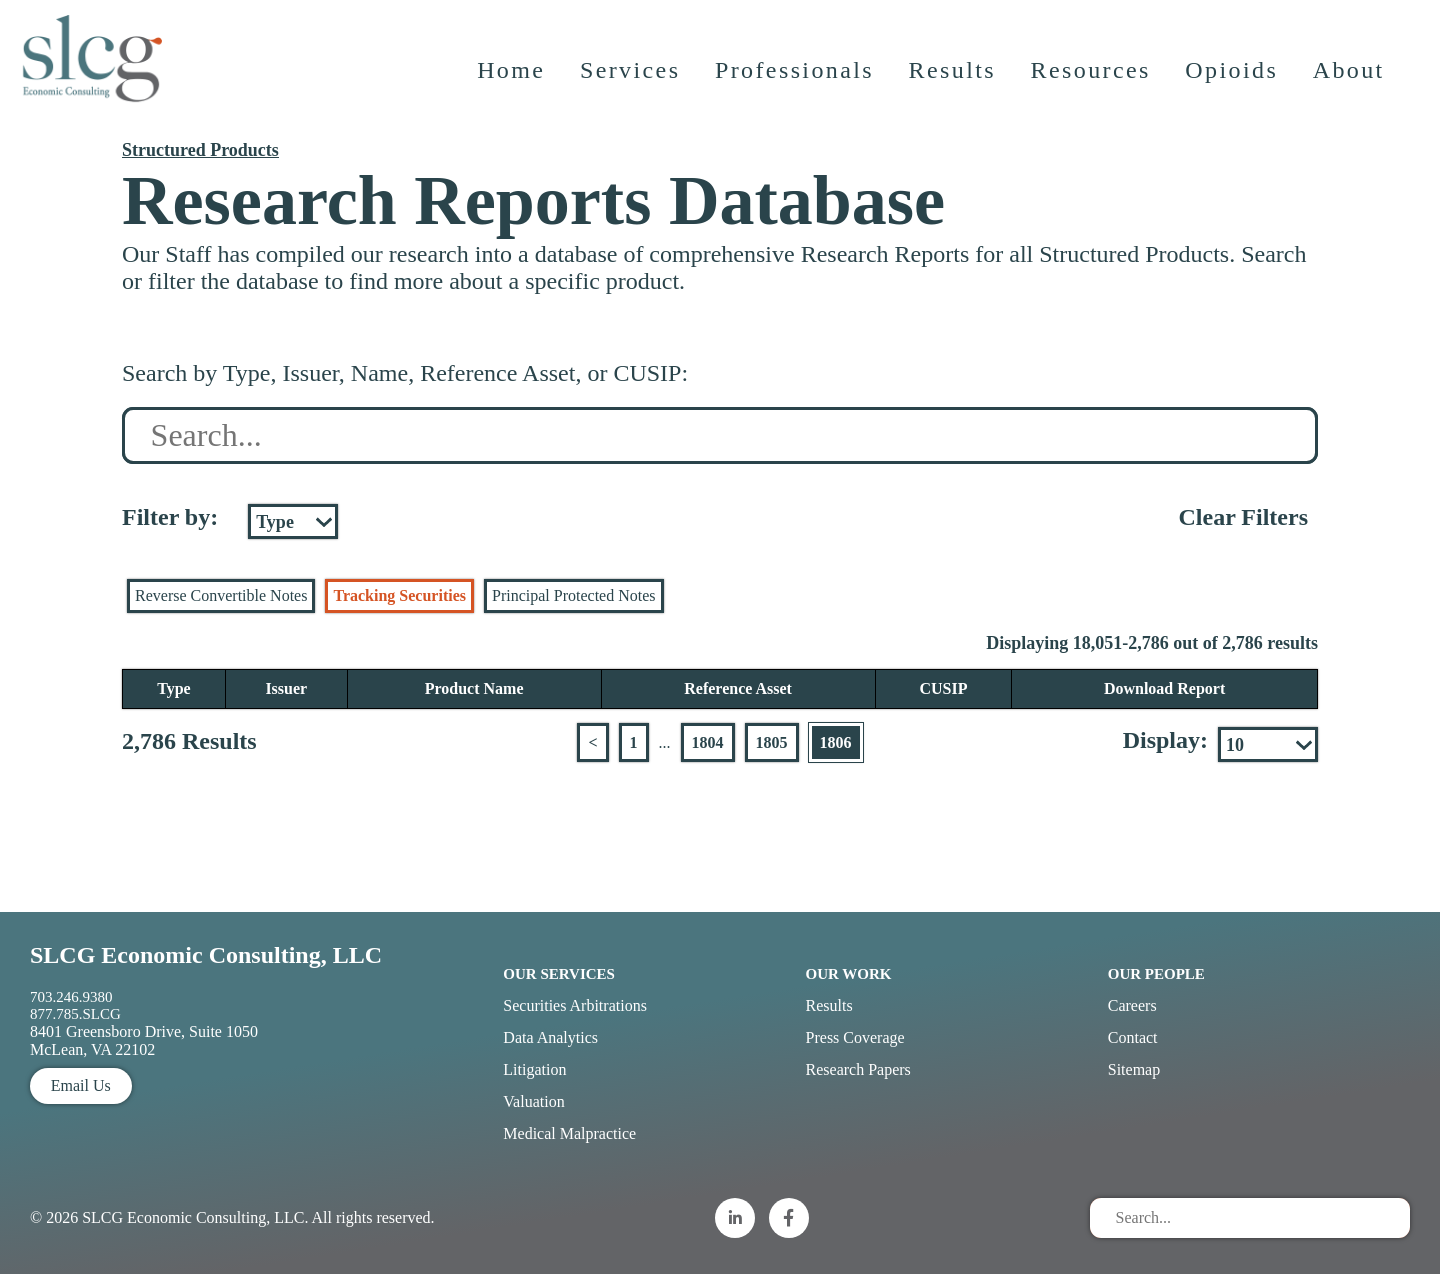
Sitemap (1134, 1069)
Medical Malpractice (569, 1133)
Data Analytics (550, 1037)
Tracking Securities (399, 595)
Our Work (849, 974)
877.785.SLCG (75, 1014)
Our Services (559, 974)
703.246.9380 (71, 997)
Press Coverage (855, 1037)
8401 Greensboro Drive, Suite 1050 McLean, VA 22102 (144, 1040)
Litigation (534, 1069)
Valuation (533, 1101)
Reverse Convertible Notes (221, 595)
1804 (708, 742)
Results (954, 85)
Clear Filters (1243, 517)
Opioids (1234, 85)
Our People (1156, 974)
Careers (1132, 1005)
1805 (772, 742)
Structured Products (200, 150)
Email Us (81, 1085)
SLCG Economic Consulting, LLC (206, 955)
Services (632, 85)
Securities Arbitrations (575, 1005)
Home (513, 85)
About (1351, 85)
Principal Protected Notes (574, 595)
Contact (1133, 1037)
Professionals (796, 85)
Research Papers (858, 1069)
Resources (1093, 85)
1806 (836, 742)
